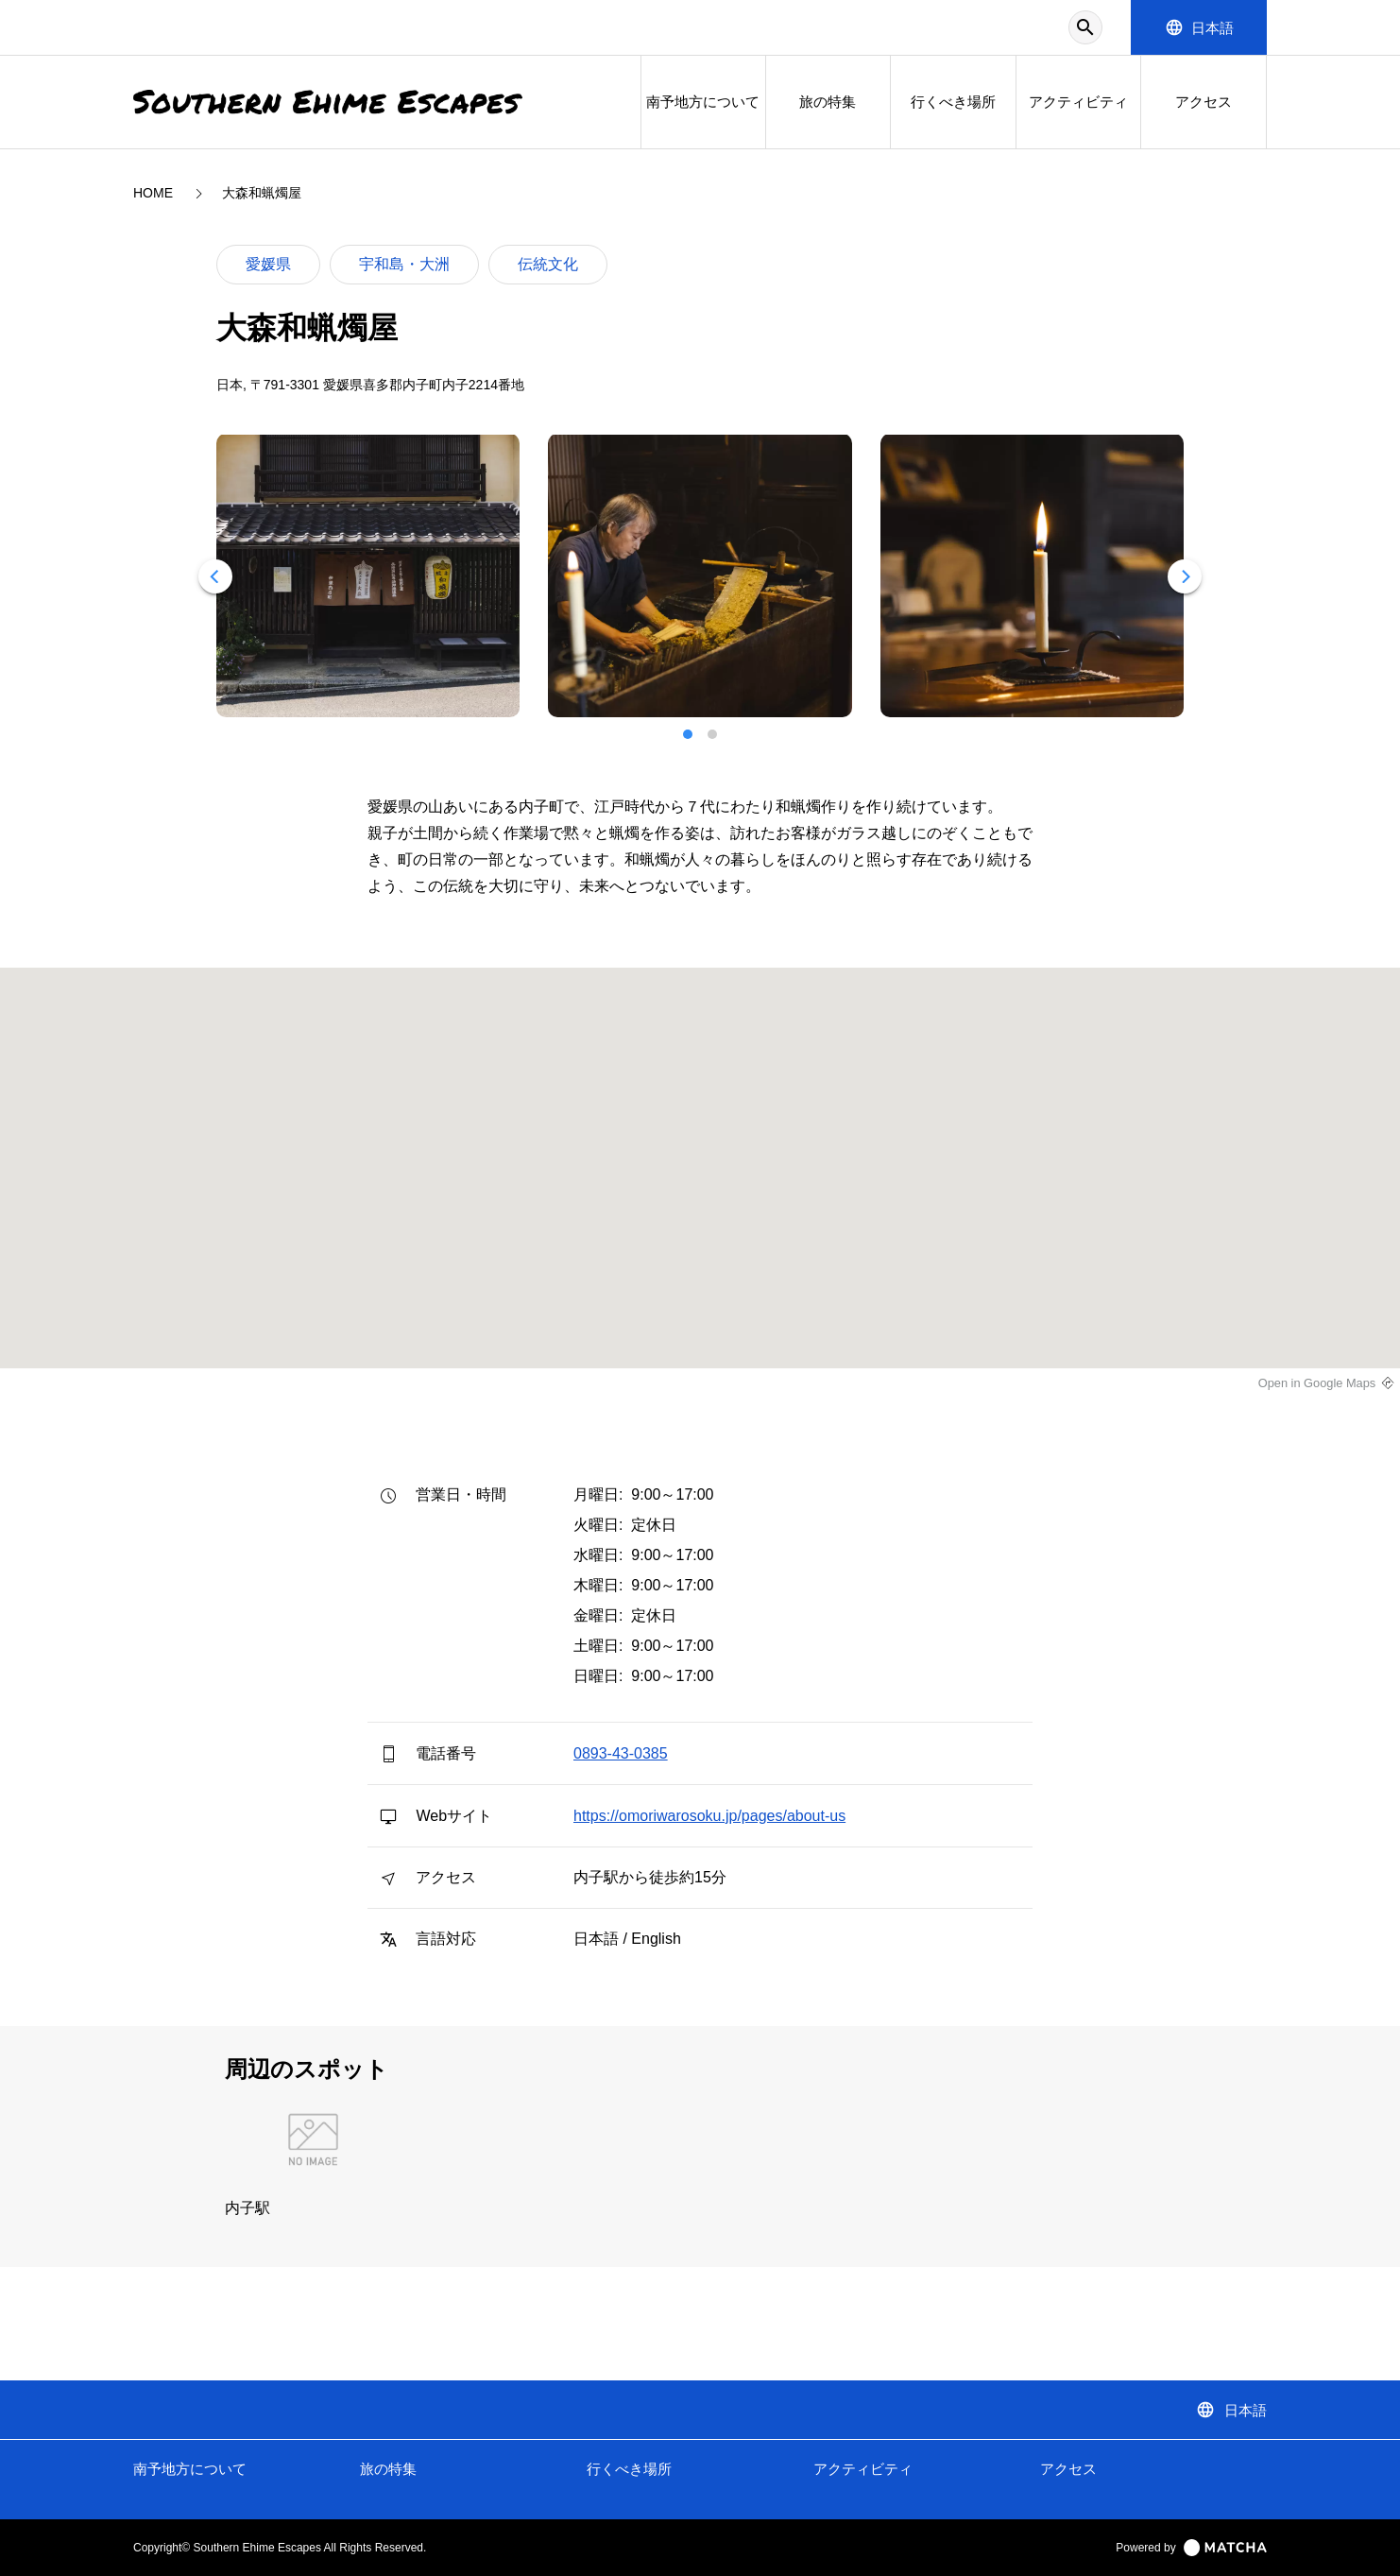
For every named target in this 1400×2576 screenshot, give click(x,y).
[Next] (1185, 576)
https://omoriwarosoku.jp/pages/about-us (709, 1816)
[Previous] (215, 576)
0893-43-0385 (620, 1753)
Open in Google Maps (1317, 1383)
